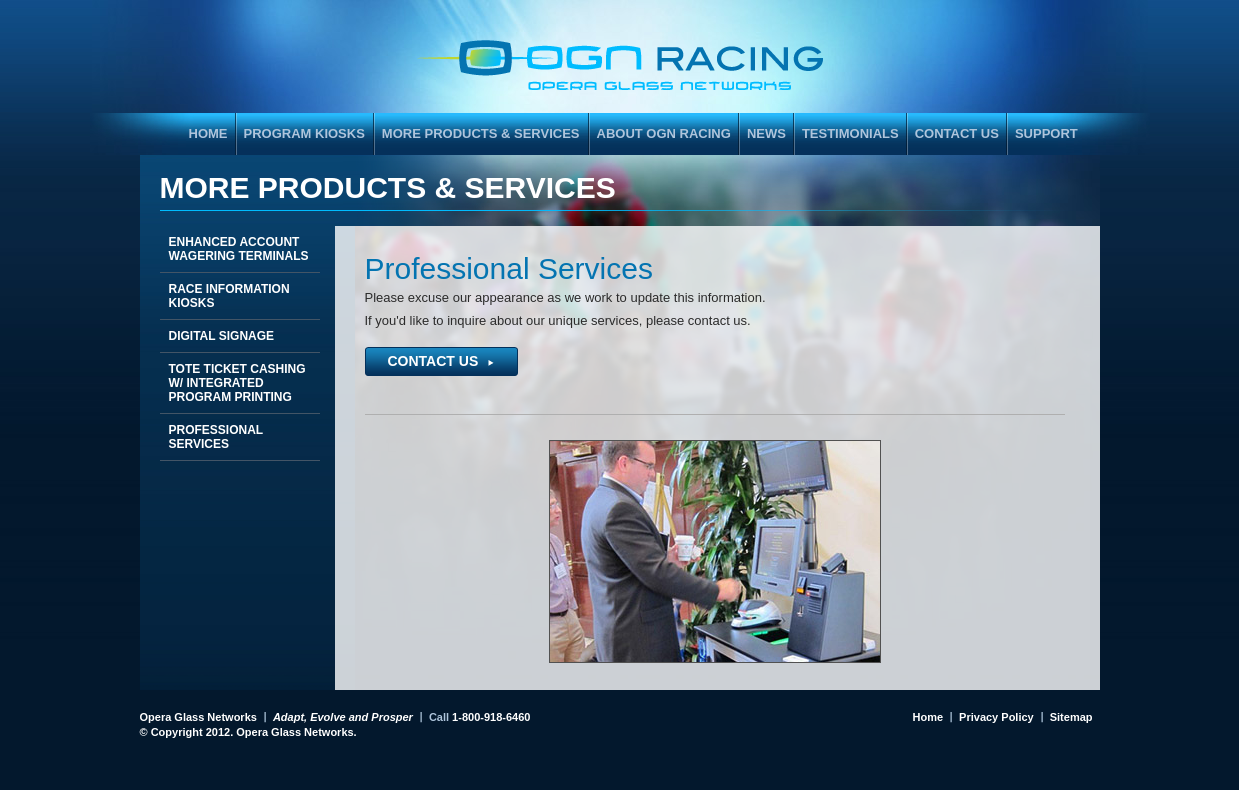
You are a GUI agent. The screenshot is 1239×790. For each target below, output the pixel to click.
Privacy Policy (996, 717)
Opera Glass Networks (198, 717)
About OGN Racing (664, 133)
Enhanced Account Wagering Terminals (239, 249)
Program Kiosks (301, 137)
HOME (208, 133)
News (766, 133)
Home (928, 717)
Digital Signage (222, 336)
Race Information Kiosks (229, 296)
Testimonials (850, 133)
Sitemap (1071, 717)
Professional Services (216, 437)
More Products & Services (477, 137)
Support (1046, 133)
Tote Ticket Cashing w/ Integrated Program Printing (237, 383)
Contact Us (957, 133)
